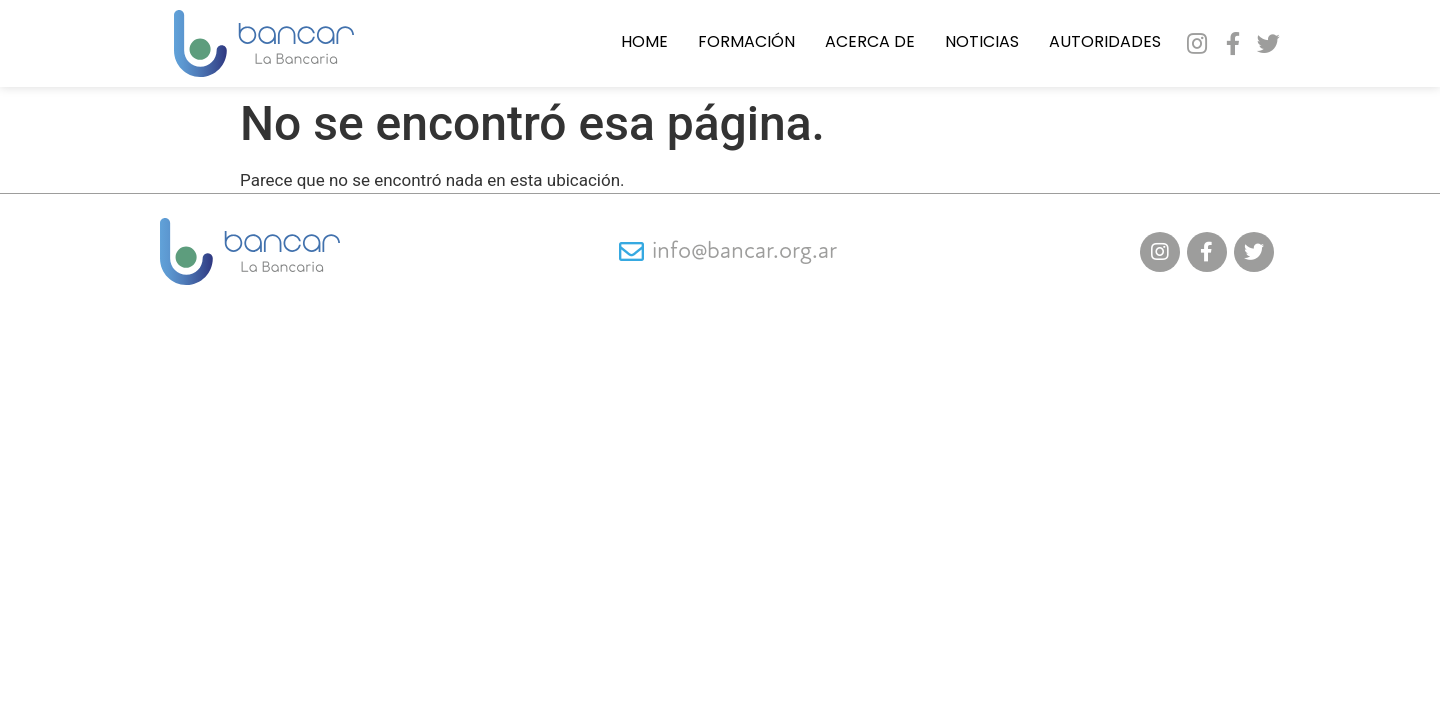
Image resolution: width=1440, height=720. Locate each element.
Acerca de (870, 43)
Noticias (982, 43)
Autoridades (1105, 43)
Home (644, 43)
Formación (746, 43)
